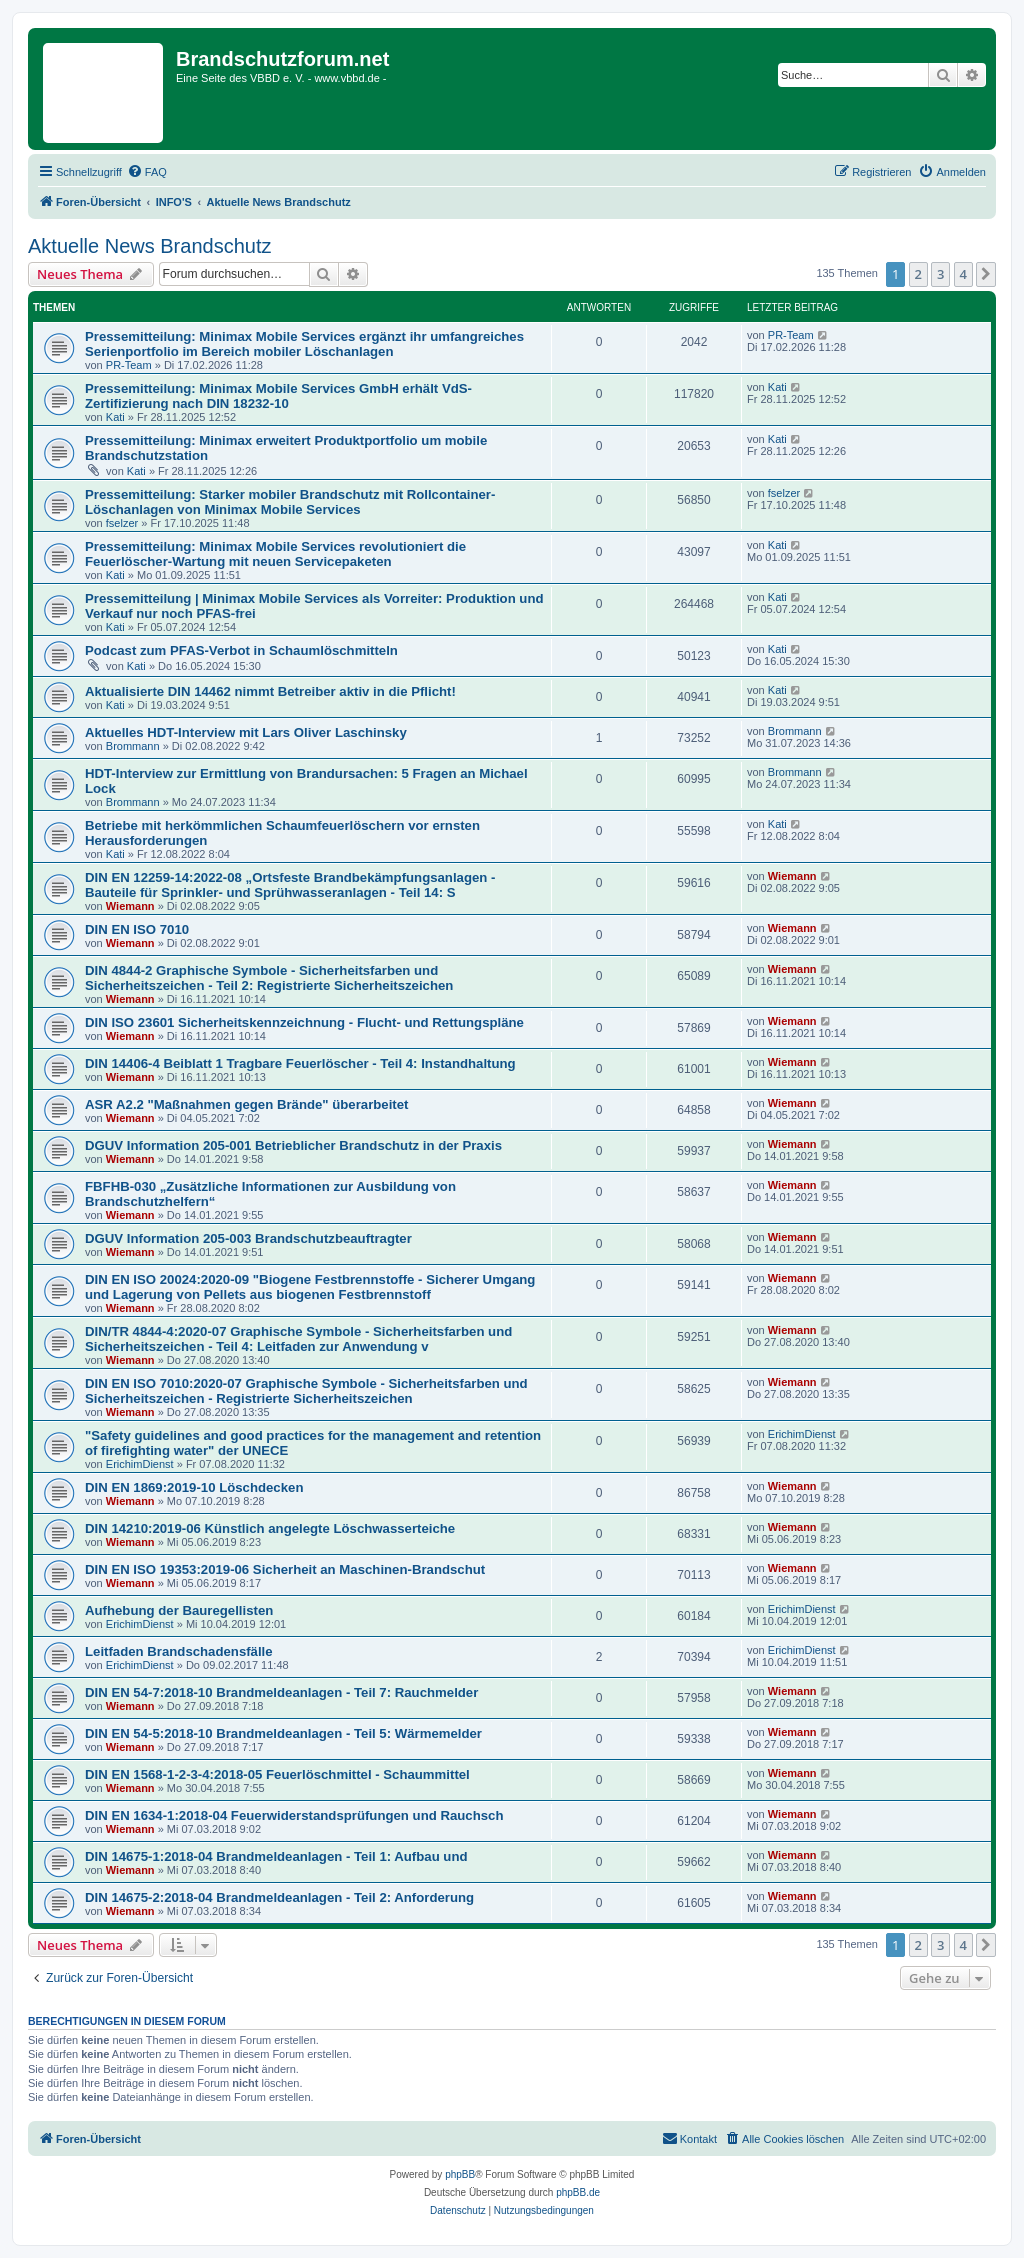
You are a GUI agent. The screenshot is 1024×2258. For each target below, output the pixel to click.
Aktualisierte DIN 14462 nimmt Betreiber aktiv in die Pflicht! (270, 691)
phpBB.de (578, 2192)
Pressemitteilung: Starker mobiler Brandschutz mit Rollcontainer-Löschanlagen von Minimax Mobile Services (290, 502)
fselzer (122, 523)
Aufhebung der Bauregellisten (179, 1610)
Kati (115, 417)
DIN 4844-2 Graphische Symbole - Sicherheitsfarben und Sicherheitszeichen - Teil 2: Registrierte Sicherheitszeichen (269, 978)
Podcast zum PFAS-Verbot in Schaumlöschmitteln (241, 650)
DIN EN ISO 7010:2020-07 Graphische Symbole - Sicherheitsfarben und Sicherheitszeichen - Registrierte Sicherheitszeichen (306, 1391)
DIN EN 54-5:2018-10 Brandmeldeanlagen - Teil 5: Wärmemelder (283, 1733)
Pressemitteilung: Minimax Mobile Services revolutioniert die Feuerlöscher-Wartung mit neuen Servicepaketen (275, 554)
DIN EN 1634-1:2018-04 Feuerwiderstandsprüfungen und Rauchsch (294, 1815)
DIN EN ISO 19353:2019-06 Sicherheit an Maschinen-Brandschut (285, 1569)
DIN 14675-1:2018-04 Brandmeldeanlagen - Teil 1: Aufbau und (276, 1856)
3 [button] (940, 274)
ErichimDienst (140, 1464)
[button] (986, 274)
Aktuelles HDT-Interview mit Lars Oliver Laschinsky (246, 732)
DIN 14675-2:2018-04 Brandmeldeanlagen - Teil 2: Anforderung (279, 1897)
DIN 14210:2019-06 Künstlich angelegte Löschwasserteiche (270, 1528)
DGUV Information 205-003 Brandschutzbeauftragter (248, 1238)
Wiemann (130, 906)
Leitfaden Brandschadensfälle (179, 1651)
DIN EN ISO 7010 (137, 929)
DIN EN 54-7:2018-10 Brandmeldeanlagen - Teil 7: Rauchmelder (281, 1692)
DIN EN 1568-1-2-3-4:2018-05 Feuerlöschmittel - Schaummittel (277, 1774)
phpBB (460, 2174)
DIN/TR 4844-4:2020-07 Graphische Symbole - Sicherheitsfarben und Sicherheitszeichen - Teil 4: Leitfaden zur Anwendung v (298, 1339)
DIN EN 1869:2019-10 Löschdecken (194, 1487)
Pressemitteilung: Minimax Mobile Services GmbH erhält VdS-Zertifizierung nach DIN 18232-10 (278, 396)
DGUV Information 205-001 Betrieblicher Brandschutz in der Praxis (293, 1145)
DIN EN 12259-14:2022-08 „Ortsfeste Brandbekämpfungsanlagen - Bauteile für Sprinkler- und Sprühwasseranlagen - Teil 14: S (290, 885)
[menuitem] (147, 172)
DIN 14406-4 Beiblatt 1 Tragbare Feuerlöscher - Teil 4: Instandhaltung (300, 1063)
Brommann (133, 746)
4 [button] (963, 274)
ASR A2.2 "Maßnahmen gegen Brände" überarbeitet (246, 1104)
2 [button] (918, 274)
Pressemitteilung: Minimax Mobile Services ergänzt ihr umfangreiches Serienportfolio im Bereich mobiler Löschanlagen (304, 344)
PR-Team (129, 365)
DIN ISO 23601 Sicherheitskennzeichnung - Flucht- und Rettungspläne (304, 1022)
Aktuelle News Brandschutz (149, 246)
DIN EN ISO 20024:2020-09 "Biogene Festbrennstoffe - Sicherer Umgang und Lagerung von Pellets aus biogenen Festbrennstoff (310, 1287)
